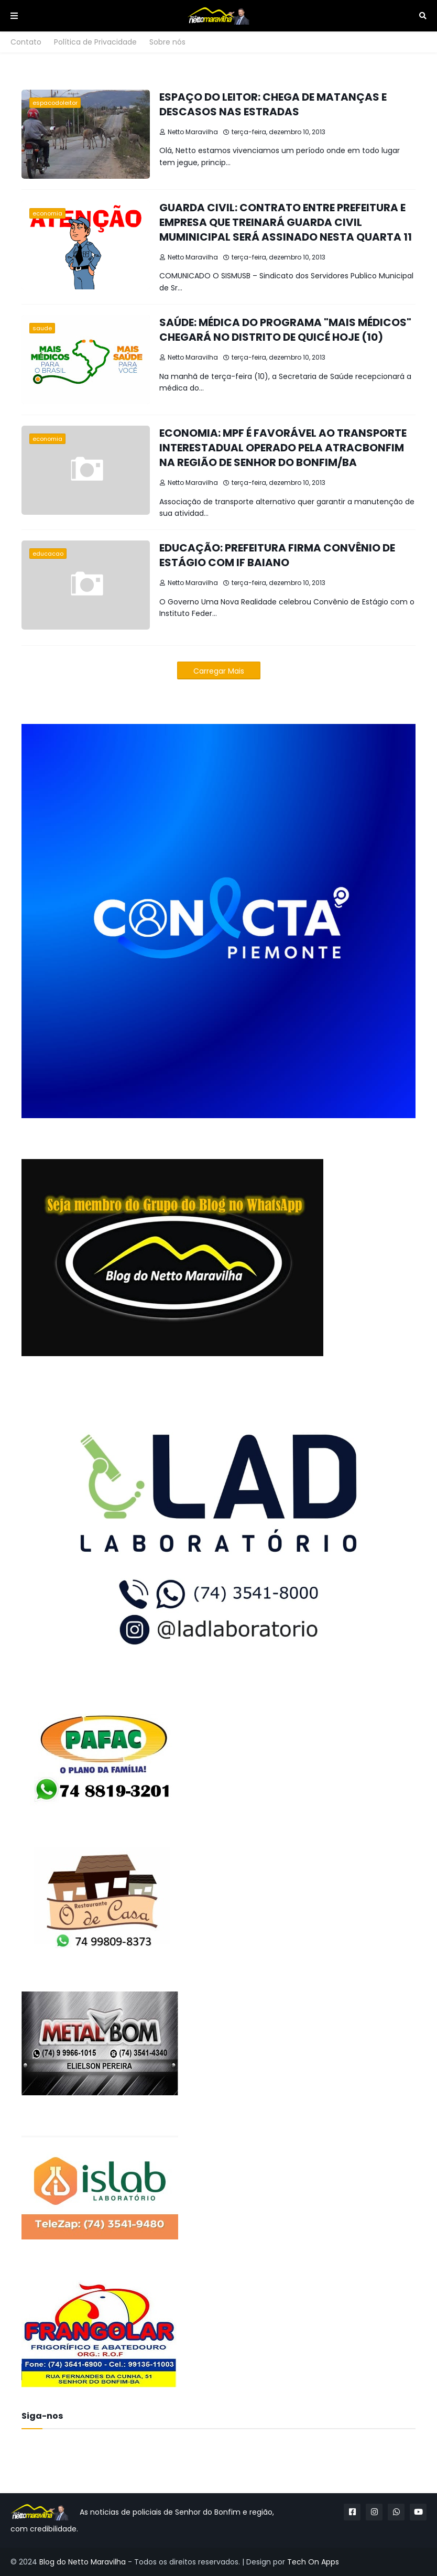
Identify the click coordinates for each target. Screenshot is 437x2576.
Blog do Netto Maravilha (82, 2562)
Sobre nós (167, 42)
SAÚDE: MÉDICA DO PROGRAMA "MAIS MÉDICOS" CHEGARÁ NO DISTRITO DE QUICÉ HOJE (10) (285, 329)
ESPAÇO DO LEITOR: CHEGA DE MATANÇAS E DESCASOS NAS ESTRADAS (273, 104)
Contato (25, 42)
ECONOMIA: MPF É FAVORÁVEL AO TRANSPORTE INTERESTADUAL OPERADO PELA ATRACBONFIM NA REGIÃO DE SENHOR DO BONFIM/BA (283, 448)
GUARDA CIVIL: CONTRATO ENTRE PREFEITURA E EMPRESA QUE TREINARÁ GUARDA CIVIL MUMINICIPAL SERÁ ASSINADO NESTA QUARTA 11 (285, 222)
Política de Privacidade (95, 42)
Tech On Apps (313, 2562)
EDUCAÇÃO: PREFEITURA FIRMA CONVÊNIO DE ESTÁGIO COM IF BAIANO (277, 555)
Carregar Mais (218, 671)
